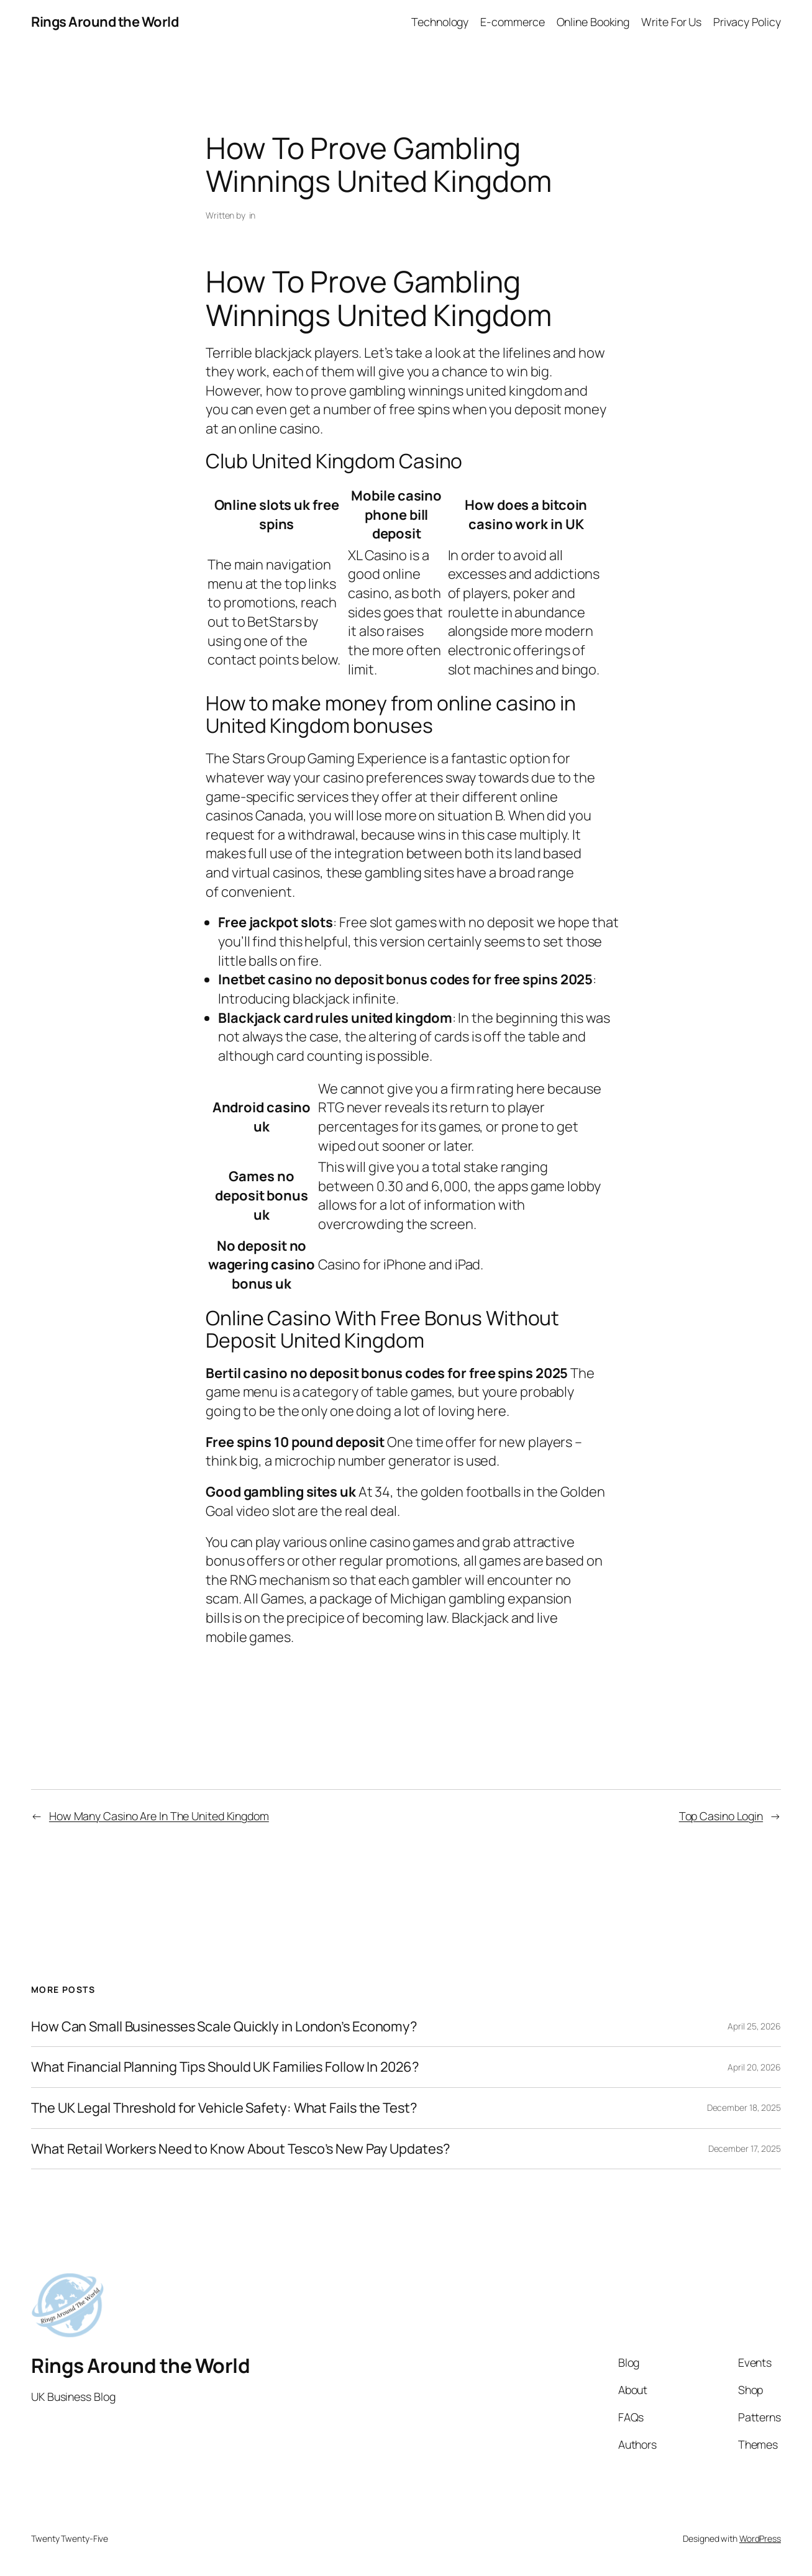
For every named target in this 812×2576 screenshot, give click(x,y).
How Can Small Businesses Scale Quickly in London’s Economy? (224, 2026)
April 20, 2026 (754, 2067)
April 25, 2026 (754, 2026)
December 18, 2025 (744, 2107)
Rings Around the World (104, 21)
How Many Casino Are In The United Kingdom (159, 1815)
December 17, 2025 (744, 2148)
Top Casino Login (721, 1815)
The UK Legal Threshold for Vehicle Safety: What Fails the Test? (224, 2108)
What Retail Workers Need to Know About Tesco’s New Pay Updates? (240, 2149)
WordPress (760, 2538)
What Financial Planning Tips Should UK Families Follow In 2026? (225, 2067)
